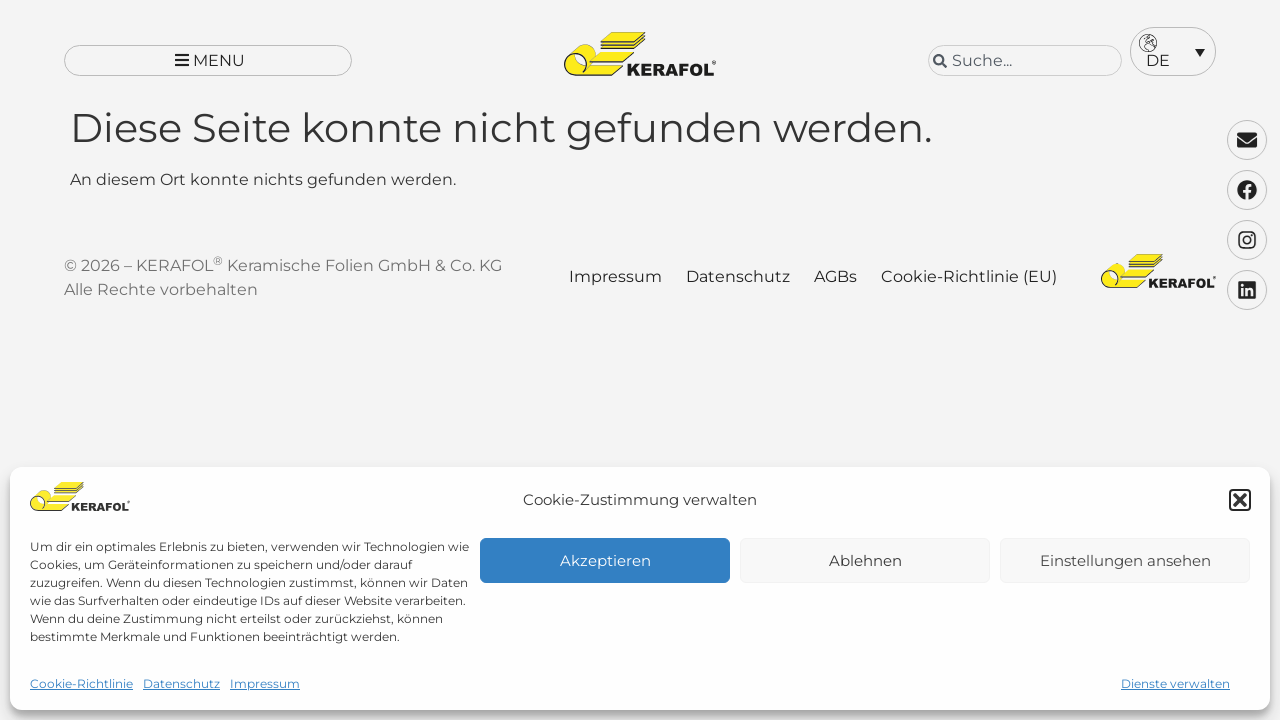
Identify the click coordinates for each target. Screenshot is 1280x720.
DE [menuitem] (1158, 60)
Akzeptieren (605, 560)
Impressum (265, 683)
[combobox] (1025, 60)
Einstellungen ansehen (1125, 560)
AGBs (835, 289)
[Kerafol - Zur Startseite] (640, 54)
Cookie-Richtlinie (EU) (969, 289)
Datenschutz (181, 683)
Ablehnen (865, 560)
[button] (1240, 500)
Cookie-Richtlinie (81, 683)
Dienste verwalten (1175, 683)
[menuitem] (1173, 51)
